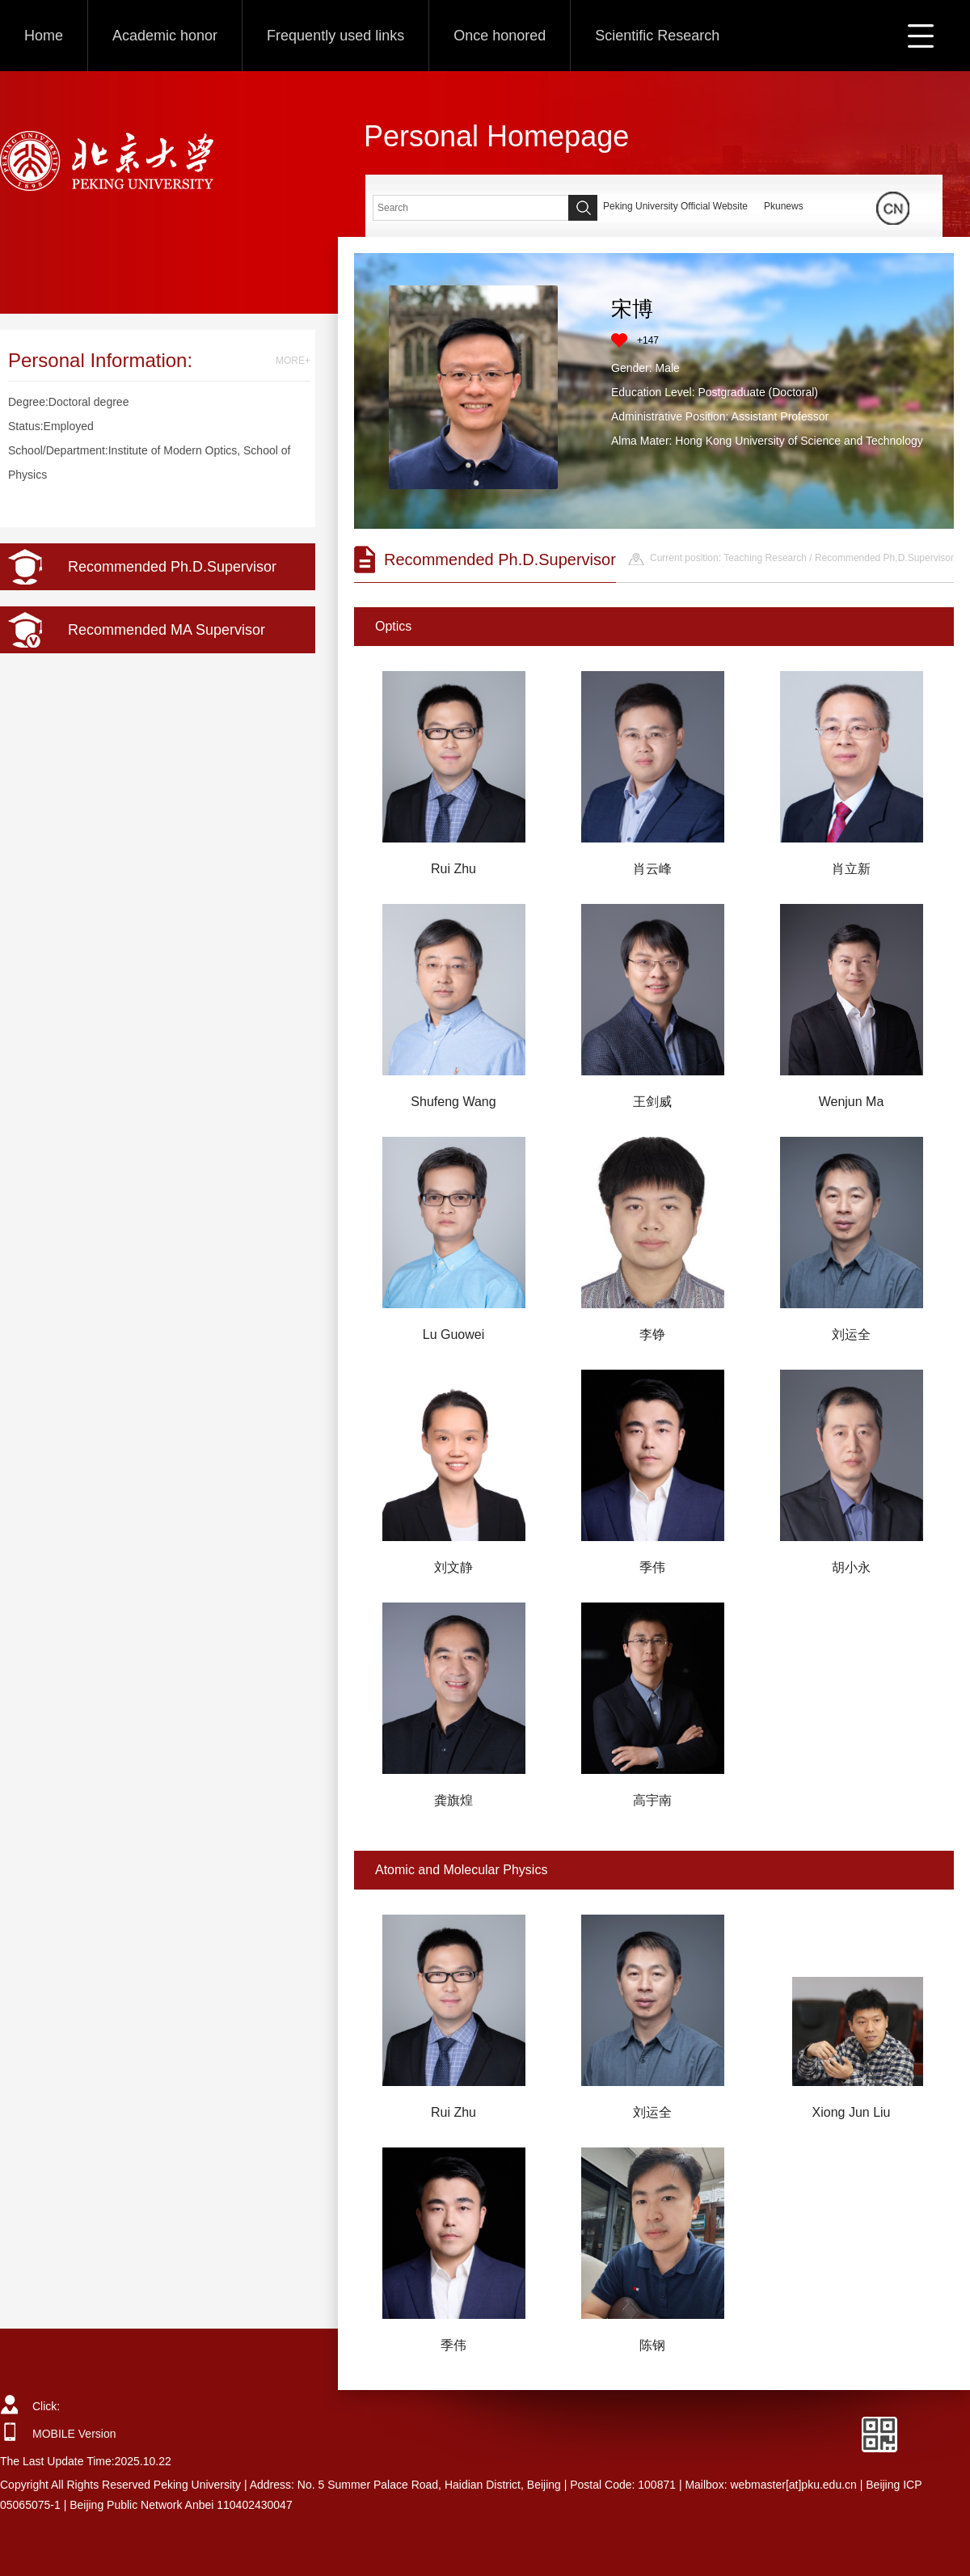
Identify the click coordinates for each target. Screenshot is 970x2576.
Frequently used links (335, 35)
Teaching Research (765, 558)
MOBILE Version (74, 2433)
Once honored (499, 35)
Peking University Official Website (675, 206)
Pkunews (783, 206)
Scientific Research (657, 35)
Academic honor (164, 35)
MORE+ (293, 360)
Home (43, 35)
